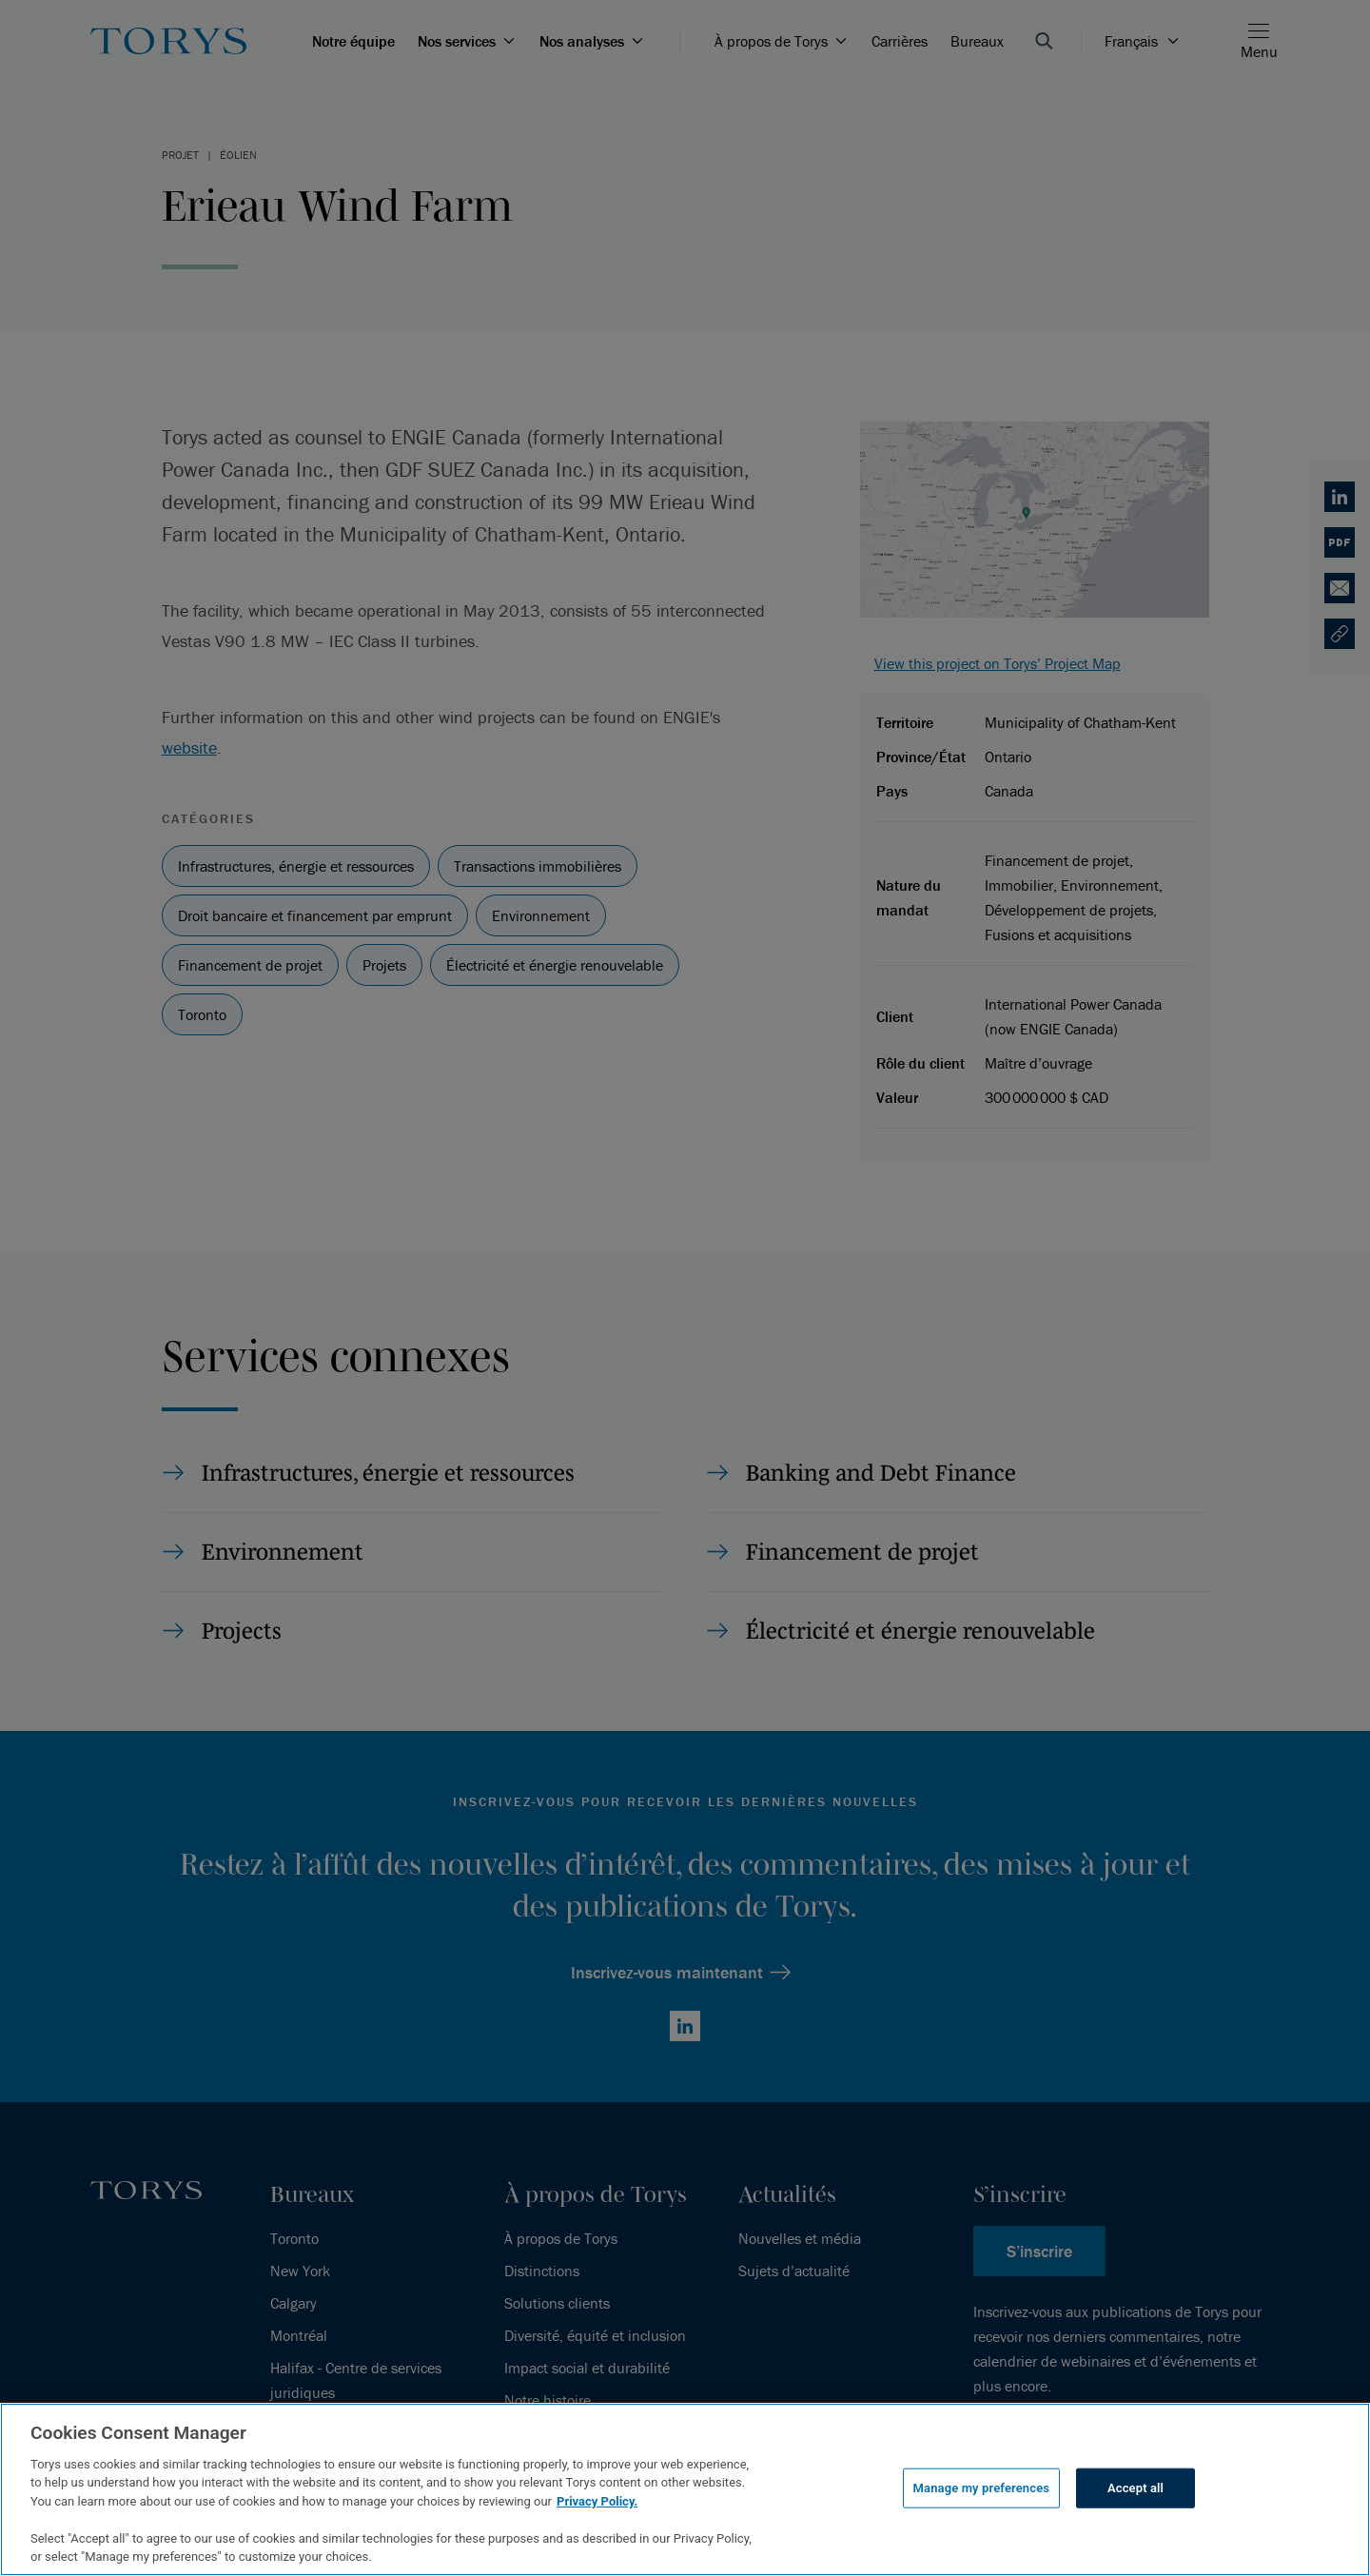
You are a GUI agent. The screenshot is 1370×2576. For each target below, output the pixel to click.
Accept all (1135, 2488)
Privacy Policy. (597, 2501)
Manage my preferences (981, 2488)
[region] (685, 2489)
